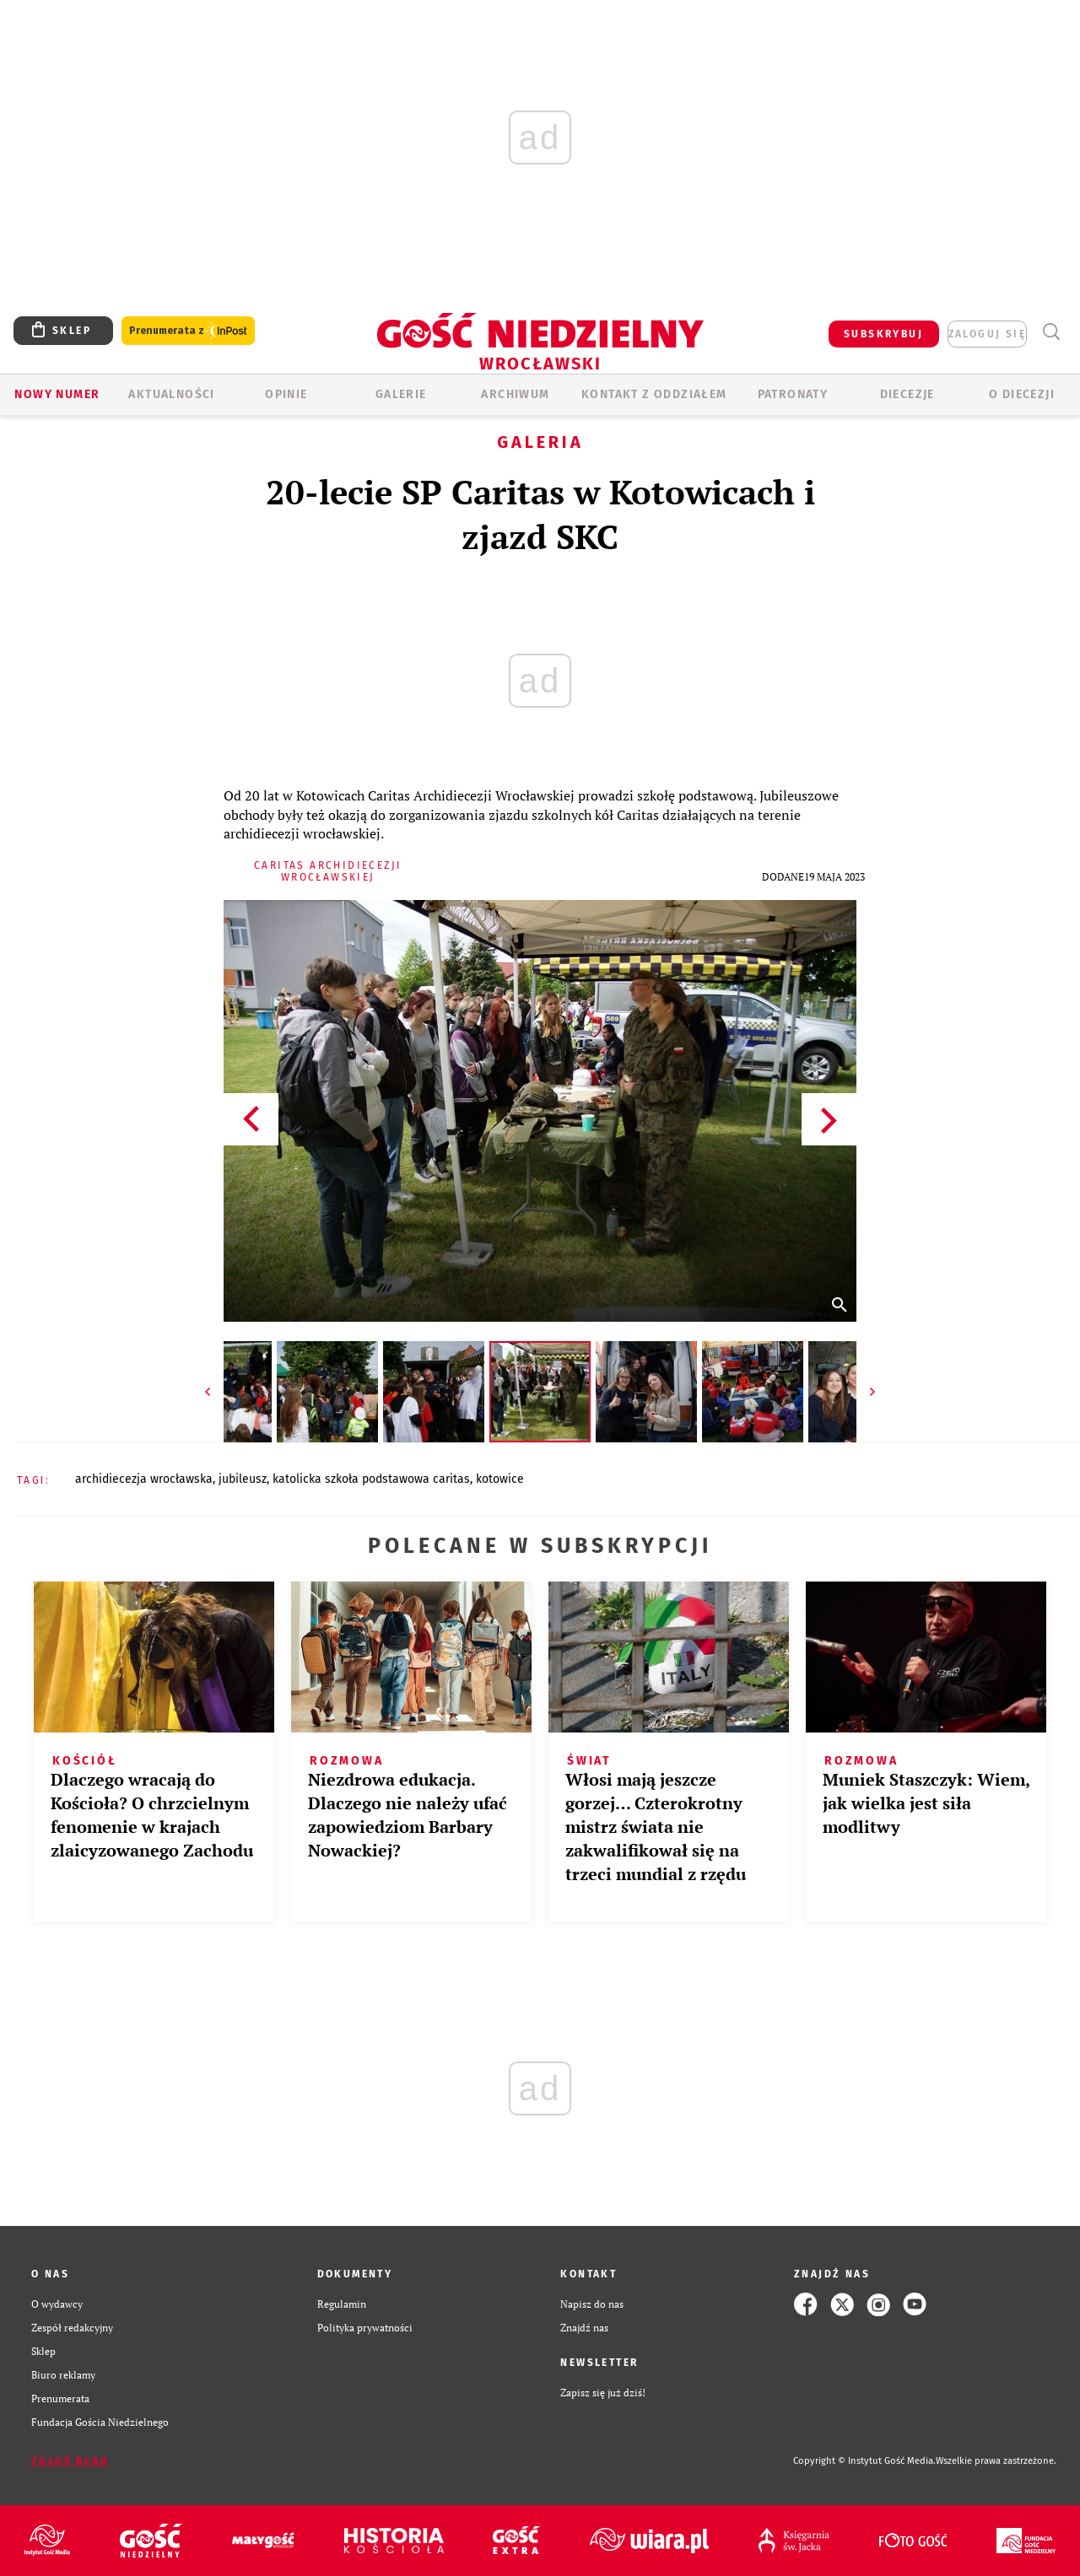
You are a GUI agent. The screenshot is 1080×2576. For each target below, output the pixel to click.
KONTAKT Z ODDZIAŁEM (654, 394)
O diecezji (1022, 394)
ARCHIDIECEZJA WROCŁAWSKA (144, 1479)
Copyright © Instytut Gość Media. (864, 2460)
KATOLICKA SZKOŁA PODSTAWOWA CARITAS (371, 1479)
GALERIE (401, 394)
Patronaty (793, 394)
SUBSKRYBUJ (883, 334)
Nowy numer (57, 394)
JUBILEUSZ (243, 1479)
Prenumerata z (188, 331)
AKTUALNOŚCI (171, 394)
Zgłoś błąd (70, 2461)
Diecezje (907, 394)
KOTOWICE (500, 1479)
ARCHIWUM (515, 394)
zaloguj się (987, 334)
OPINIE (286, 394)
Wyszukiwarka (1050, 332)
